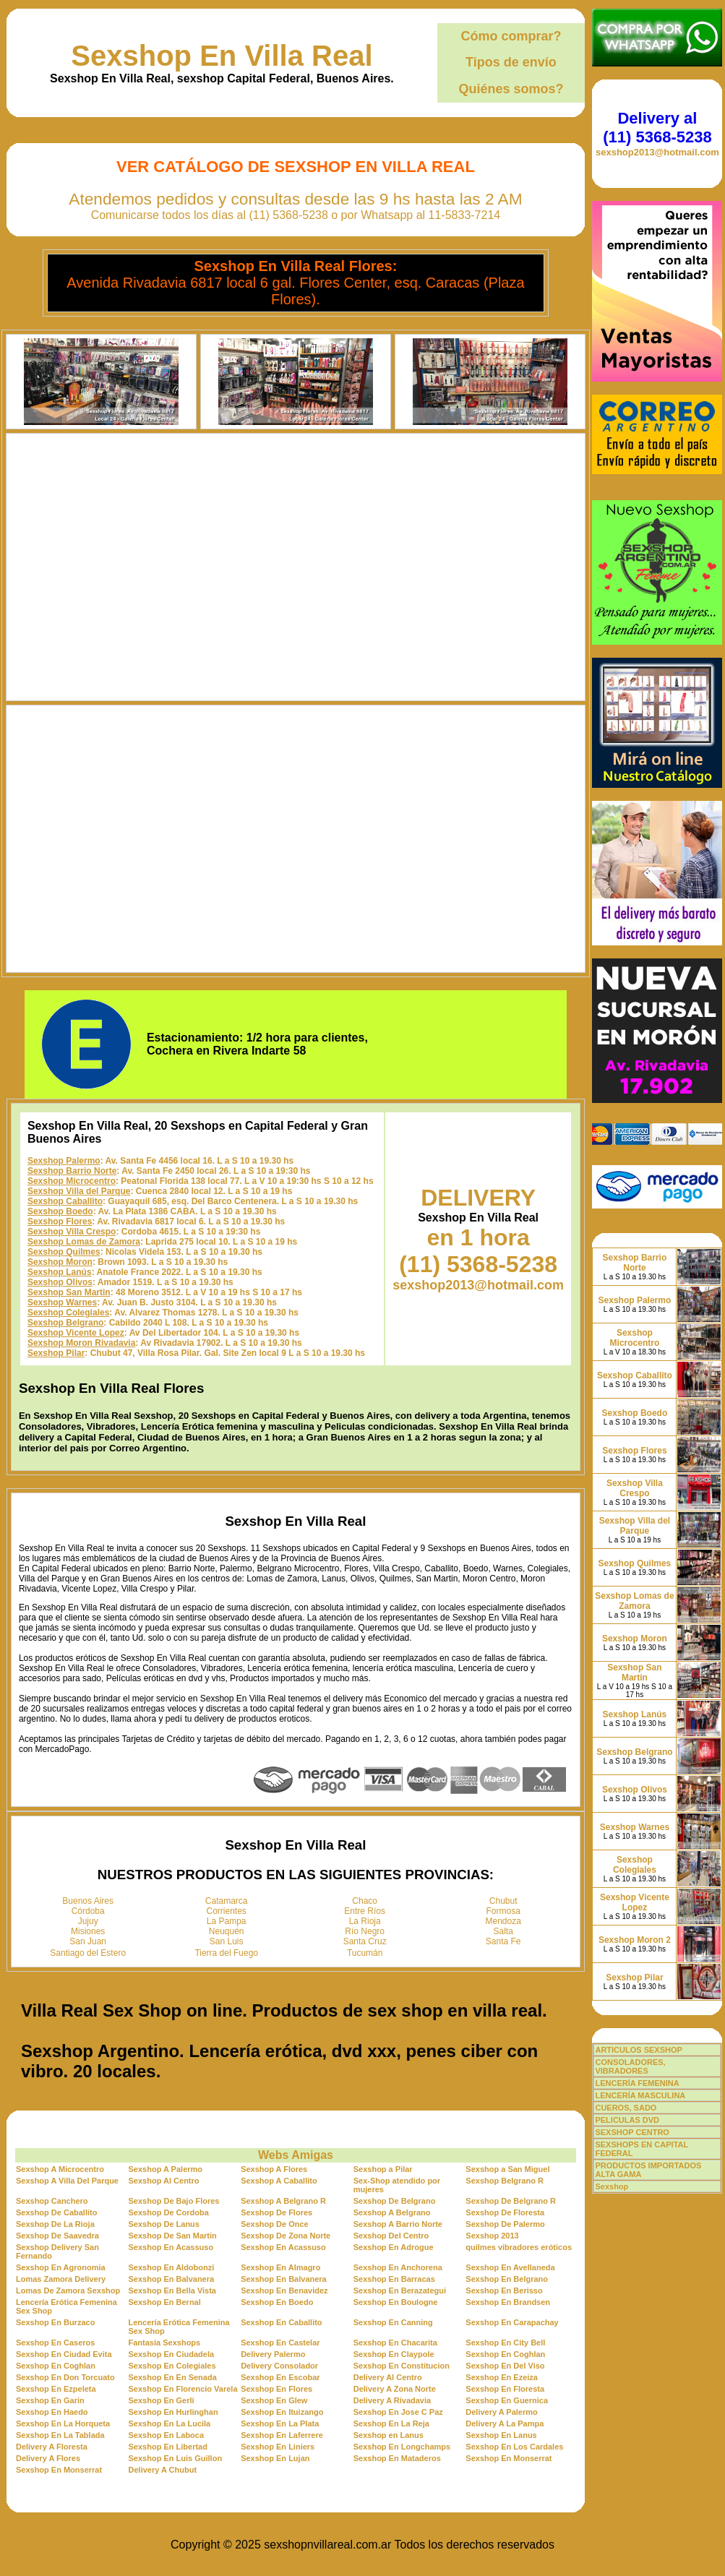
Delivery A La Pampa (505, 2423)
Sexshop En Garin (50, 2400)
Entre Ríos (364, 1911)
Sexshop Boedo (60, 1211)
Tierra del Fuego (226, 1953)
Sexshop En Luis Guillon (176, 2458)
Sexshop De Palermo (505, 2224)
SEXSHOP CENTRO (632, 2132)
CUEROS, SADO (625, 2107)
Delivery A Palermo (501, 2412)
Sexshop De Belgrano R (511, 2201)
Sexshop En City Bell (505, 2342)
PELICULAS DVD (627, 2120)
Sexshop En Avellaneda (510, 2267)
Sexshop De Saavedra (57, 2235)
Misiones (88, 1931)
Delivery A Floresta (51, 2446)
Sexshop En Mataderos (397, 2458)
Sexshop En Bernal (165, 2302)
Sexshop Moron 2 (635, 1940)
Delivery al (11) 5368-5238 (657, 127)
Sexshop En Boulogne (395, 2302)
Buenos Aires (87, 1901)
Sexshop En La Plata (280, 2423)
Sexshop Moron (60, 1262)
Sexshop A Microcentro (60, 2169)
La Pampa (226, 1921)
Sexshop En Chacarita (395, 2342)
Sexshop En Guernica (507, 2400)
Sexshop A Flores (274, 2169)
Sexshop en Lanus (388, 2435)
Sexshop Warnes (62, 1302)
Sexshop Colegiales (68, 1313)
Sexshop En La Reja (391, 2423)
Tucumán (365, 1953)
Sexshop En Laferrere (282, 2435)
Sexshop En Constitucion (401, 2365)
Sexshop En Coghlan (505, 2354)
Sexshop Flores (59, 1221)
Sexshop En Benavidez (284, 2290)
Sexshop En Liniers (277, 2446)
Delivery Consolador (279, 2365)
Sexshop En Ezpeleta (56, 2388)
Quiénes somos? (510, 89)
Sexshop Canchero (52, 2201)
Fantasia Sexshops (165, 2342)
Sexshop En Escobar (280, 2377)
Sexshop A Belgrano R (283, 2201)
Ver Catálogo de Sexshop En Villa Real (295, 167)
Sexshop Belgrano (65, 1323)
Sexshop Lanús (59, 1272)
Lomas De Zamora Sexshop (68, 2290)
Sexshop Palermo (63, 1161)
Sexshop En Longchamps (401, 2446)
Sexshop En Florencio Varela (183, 2388)
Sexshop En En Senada (173, 2377)
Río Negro (365, 1931)
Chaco (364, 1901)
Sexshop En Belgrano (507, 2279)
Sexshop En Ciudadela (172, 2354)
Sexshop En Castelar (280, 2342)
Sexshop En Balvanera (172, 2279)
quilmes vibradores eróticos (519, 2247)
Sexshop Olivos (60, 1282)
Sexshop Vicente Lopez (75, 1333)
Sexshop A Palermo (166, 2169)
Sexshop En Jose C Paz (398, 2412)
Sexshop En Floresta (505, 2388)
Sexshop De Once (275, 2224)
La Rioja (365, 1921)
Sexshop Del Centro (391, 2235)
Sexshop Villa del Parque (79, 1191)
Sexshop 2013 (492, 2235)
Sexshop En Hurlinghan (173, 2412)
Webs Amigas (295, 2155)
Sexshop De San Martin (173, 2235)
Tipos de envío (511, 62)
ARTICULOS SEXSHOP (638, 2049)
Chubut (503, 1901)
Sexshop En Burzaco (55, 2322)
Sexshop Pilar (56, 1353)
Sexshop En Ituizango (282, 2412)
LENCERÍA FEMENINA (637, 2083)
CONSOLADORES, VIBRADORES (630, 2066)
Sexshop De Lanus (164, 2224)
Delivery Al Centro (387, 2377)
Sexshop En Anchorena (397, 2267)
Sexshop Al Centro (164, 2180)
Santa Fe (503, 1941)
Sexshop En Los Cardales (514, 2446)
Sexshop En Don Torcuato (65, 2377)
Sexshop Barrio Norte (71, 1171)
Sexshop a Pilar (383, 2169)
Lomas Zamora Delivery (61, 2279)
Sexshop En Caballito (281, 2322)
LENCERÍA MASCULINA (640, 2095)
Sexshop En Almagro (280, 2267)
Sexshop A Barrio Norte (397, 2224)
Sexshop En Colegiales (172, 2365)
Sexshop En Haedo (52, 2412)
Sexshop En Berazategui (399, 2290)
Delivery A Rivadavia (392, 2400)
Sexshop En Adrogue (393, 2247)
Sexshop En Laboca (167, 2435)
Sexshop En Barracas (394, 2279)
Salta (503, 1931)
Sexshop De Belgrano (394, 2201)
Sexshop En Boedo (277, 2302)
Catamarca (226, 1901)
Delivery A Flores (48, 2458)
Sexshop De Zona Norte (285, 2235)
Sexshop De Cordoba (169, 2212)
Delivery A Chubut (163, 2469)
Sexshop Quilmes (63, 1252)
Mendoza (503, 1921)
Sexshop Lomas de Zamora (83, 1242)
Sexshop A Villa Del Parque (67, 2180)
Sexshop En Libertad (168, 2446)
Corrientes (226, 1911)
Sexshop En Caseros (55, 2342)
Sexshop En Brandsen (508, 2302)
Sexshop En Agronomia (61, 2267)
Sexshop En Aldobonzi (172, 2267)
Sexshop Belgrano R (505, 2180)
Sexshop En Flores (276, 2388)
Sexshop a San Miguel (507, 2169)
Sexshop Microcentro (71, 1181)
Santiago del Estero (88, 1953)
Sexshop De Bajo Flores (174, 2201)
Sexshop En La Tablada (60, 2435)
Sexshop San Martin (69, 1292)
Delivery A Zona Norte (394, 2388)
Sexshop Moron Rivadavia (81, 1343)
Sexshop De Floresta (505, 2212)
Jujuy (88, 1921)
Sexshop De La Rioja (55, 2224)
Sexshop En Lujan (275, 2458)
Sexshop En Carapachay (512, 2322)
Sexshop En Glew (274, 2400)
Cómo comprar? (510, 36)
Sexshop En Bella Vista (172, 2290)
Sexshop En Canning (393, 2322)
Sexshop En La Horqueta (63, 2423)
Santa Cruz (365, 1941)
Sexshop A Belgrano (392, 2212)
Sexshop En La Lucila (170, 2423)
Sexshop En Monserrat (509, 2458)
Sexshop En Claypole (393, 2354)
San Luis (227, 1941)
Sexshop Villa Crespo (71, 1232)
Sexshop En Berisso (504, 2290)
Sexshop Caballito (65, 1201)
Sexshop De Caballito (56, 2212)
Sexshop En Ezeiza (502, 2377)
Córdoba (88, 1911)
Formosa (503, 1911)
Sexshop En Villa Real (221, 56)
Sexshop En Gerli (161, 2400)
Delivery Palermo (273, 2354)
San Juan (87, 1941)
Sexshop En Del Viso (505, 2365)
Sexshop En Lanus (501, 2435)
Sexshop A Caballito (279, 2180)
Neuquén (226, 1931)
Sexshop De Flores (276, 2212)
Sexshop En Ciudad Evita (64, 2354)
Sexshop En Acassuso (171, 2247)
